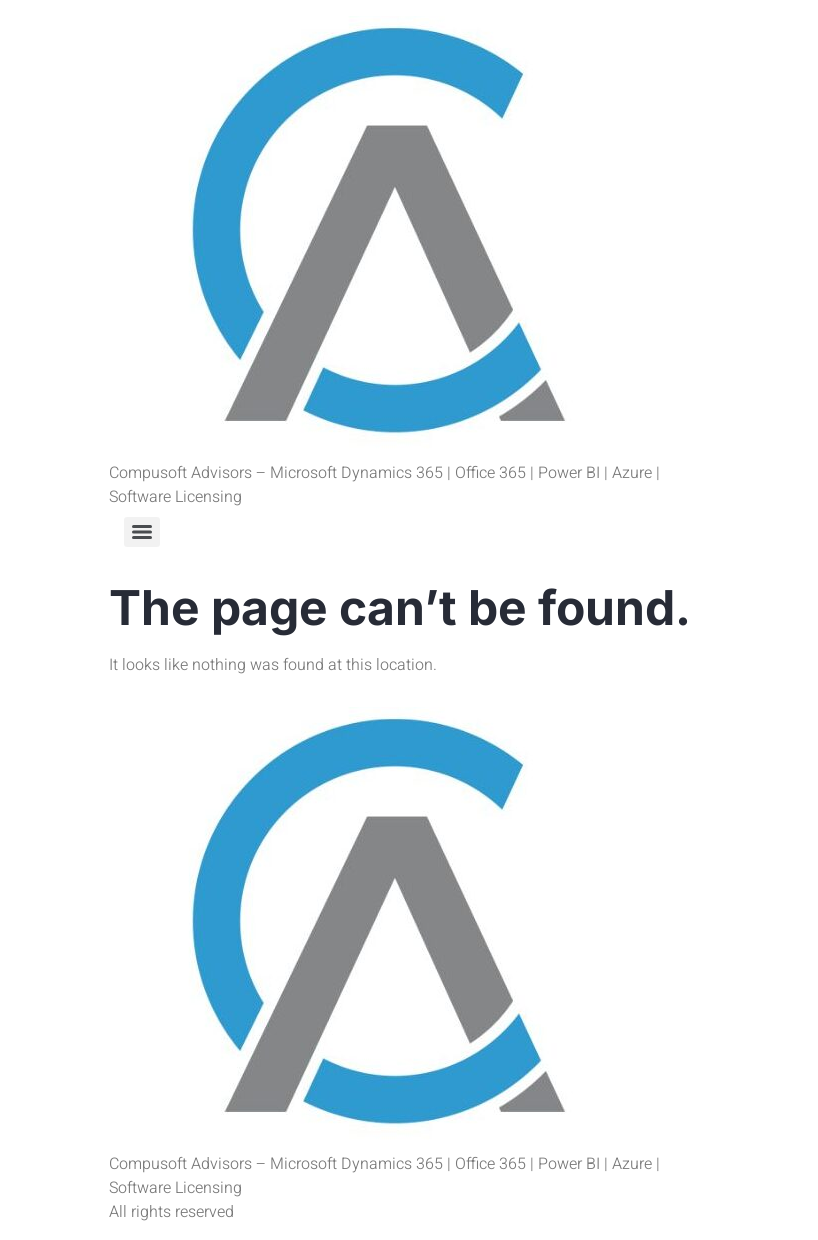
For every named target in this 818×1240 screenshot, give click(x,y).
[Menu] (142, 532)
